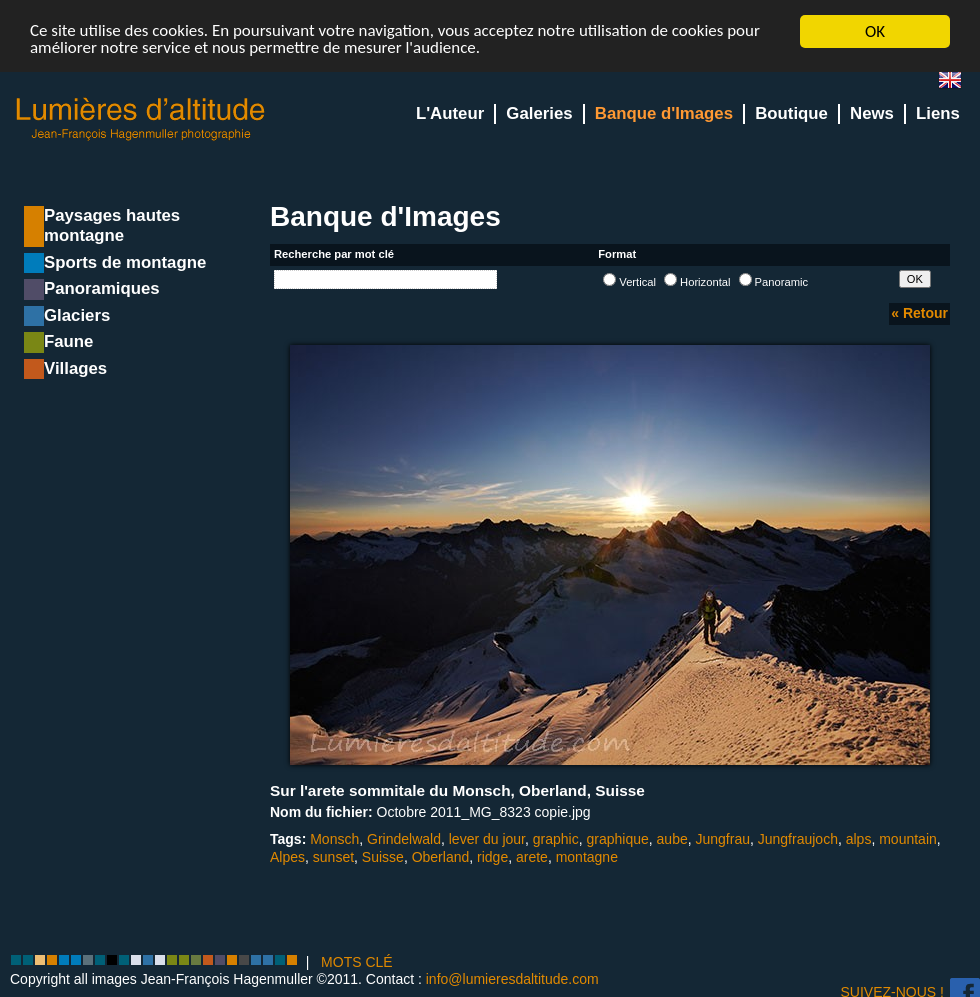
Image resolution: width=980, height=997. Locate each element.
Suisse (383, 857)
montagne (587, 857)
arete (532, 857)
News (872, 113)
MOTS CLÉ (357, 962)
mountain (908, 839)
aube (672, 839)
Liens (938, 113)
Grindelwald (404, 839)
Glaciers (77, 315)
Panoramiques (102, 288)
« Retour (919, 313)
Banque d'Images (664, 113)
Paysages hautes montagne (112, 225)
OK (875, 31)
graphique (618, 839)
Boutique (791, 113)
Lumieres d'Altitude (141, 119)
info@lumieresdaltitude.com (512, 979)
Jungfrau (723, 839)
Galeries (539, 113)
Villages (75, 368)
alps (859, 839)
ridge (492, 857)
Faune (68, 341)
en (958, 84)
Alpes (287, 857)
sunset (333, 857)
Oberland (441, 857)
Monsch (334, 839)
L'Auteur (450, 113)
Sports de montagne (125, 262)
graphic (556, 839)
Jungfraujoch (798, 839)
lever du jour (487, 839)
